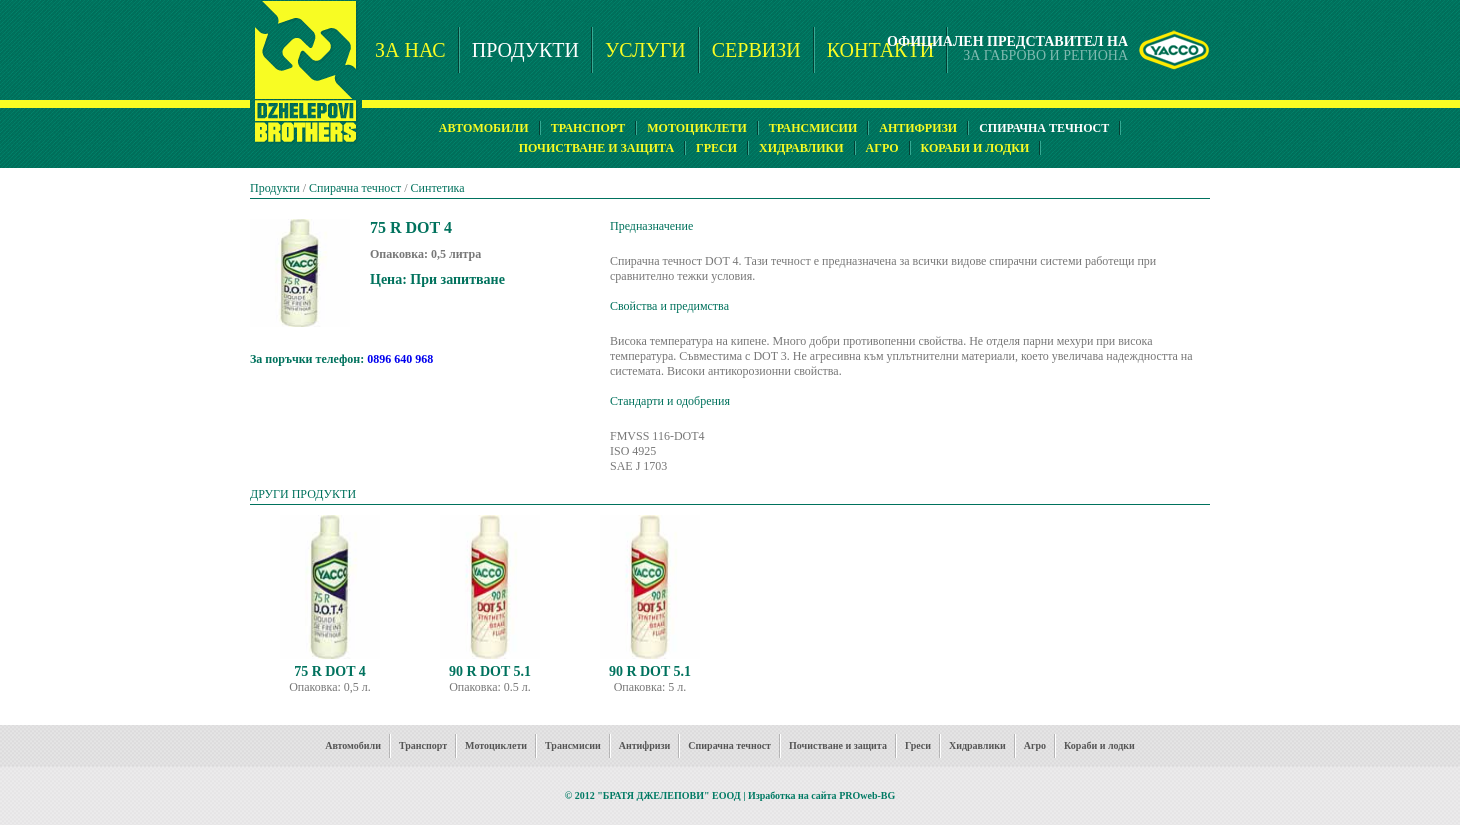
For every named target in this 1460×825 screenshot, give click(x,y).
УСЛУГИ (645, 50)
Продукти (275, 188)
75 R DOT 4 (330, 671)
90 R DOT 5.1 (490, 671)
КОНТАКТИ (880, 50)
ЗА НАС (410, 50)
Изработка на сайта (792, 795)
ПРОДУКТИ (525, 50)
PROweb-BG (867, 795)
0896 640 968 (400, 359)
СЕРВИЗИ (756, 50)
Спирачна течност (355, 188)
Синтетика (438, 188)
